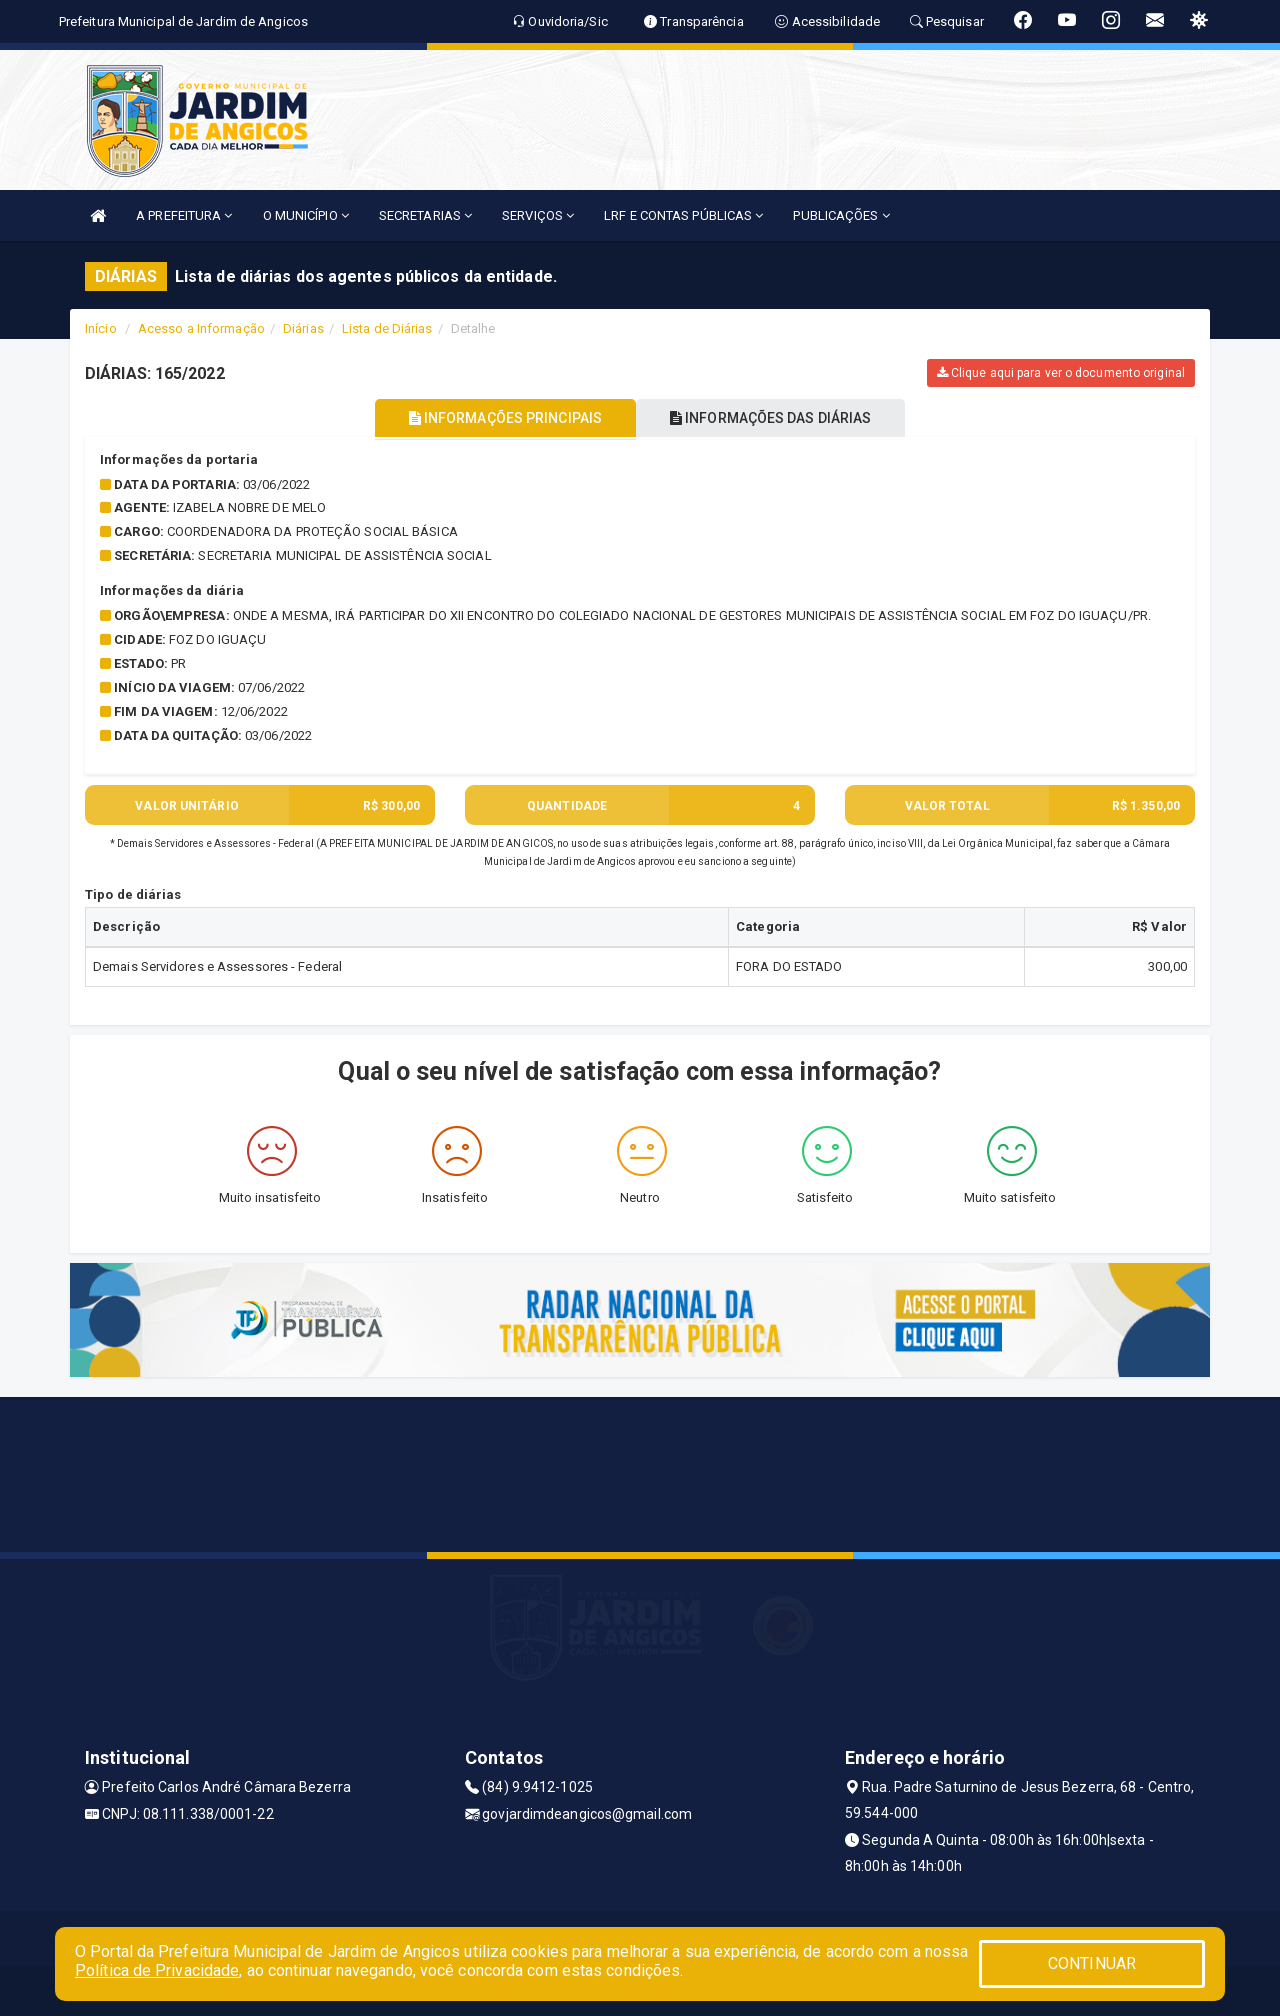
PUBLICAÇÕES (841, 215)
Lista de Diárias (387, 328)
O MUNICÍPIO (306, 215)
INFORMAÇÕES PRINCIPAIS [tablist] (497, 418)
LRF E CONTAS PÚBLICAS (683, 215)
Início (101, 328)
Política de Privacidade (157, 1970)
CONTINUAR (1092, 1963)
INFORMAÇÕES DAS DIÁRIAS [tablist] (779, 418)
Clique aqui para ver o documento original (1061, 373)
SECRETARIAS (425, 215)
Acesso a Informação (201, 328)
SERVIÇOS (538, 215)
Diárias (303, 328)
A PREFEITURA (184, 215)
